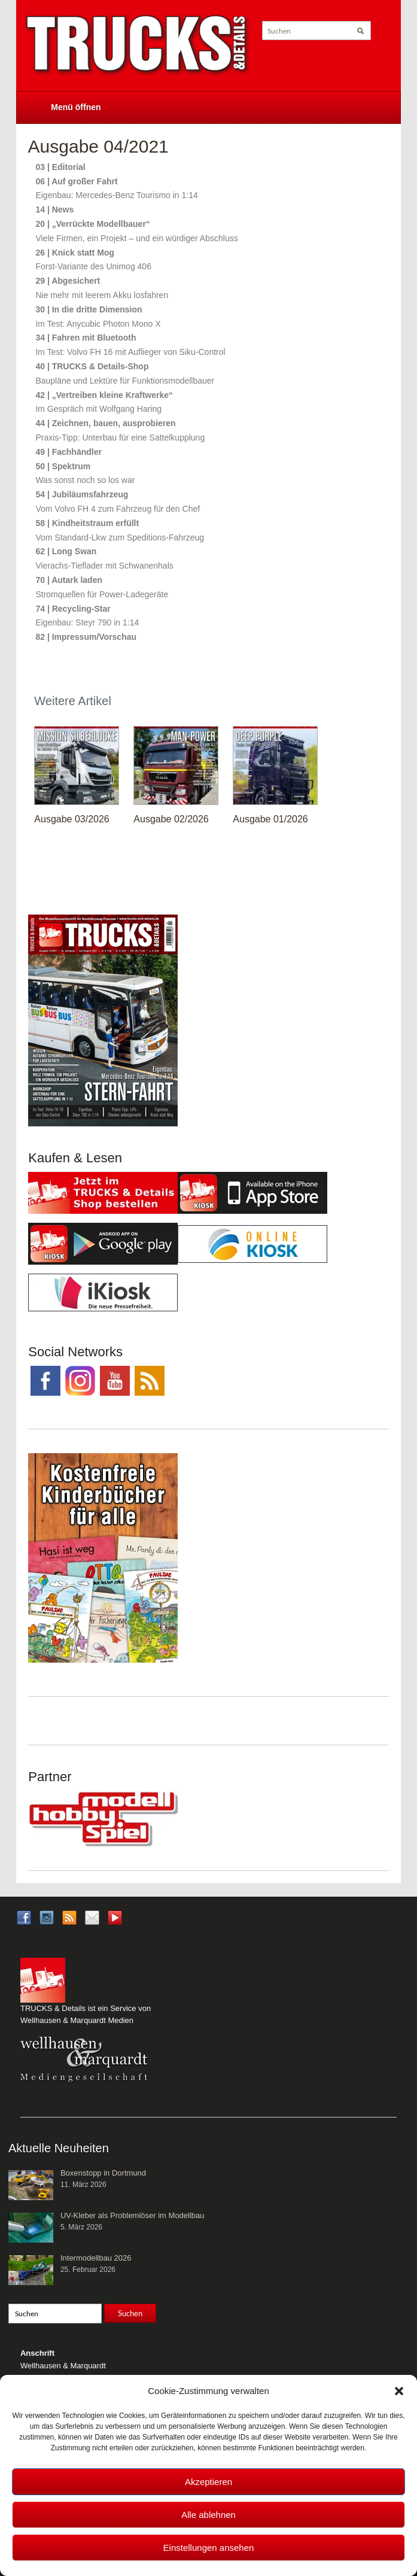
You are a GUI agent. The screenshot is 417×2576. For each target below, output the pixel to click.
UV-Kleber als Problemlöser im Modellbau (132, 2215)
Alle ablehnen (208, 2515)
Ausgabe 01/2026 (270, 819)
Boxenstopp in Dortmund (103, 2172)
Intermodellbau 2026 (96, 2257)
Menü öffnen (76, 107)
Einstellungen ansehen (208, 2547)
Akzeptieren (208, 2482)
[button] (399, 2391)
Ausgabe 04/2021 (98, 146)
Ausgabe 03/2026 (71, 819)
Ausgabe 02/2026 (170, 819)
